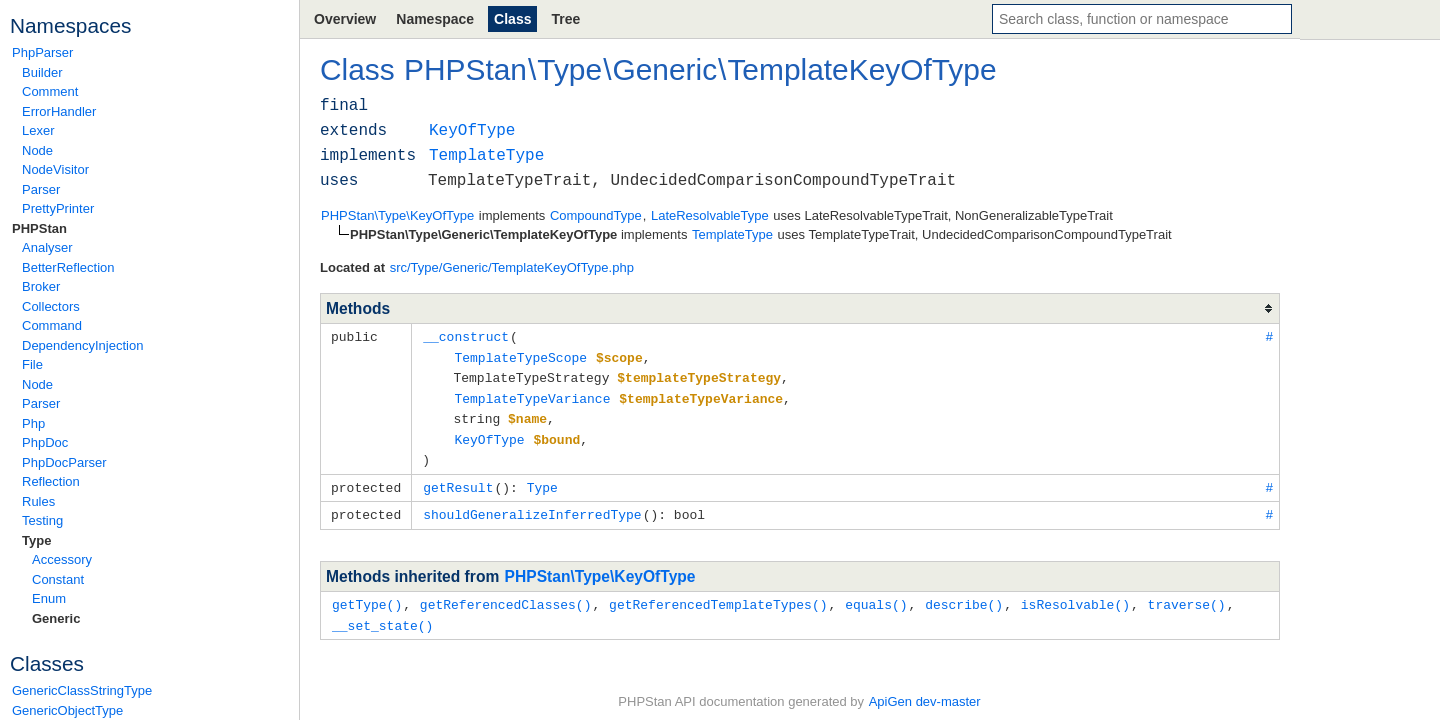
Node (37, 150)
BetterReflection (68, 267)
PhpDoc (45, 442)
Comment (50, 91)
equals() (876, 595)
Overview (345, 19)
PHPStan (39, 228)
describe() (964, 595)
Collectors (51, 306)
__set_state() (382, 615)
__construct (466, 336)
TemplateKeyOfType (861, 69)
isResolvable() (1075, 595)
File (32, 364)
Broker (41, 286)
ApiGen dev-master (925, 690)
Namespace (435, 19)
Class (512, 19)
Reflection (51, 481)
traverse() (1187, 595)
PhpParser (42, 52)
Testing (42, 520)
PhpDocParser (64, 462)
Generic (56, 618)
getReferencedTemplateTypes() (718, 595)
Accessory (62, 559)
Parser (41, 189)
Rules (38, 501)
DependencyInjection (82, 345)
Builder (42, 72)
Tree (565, 19)
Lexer (38, 130)
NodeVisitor (55, 169)
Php (33, 423)
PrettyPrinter (58, 208)
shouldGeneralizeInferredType (532, 506)
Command (52, 325)
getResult (458, 480)
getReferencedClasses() (506, 595)
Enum (49, 598)
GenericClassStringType (82, 690)
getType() (367, 595)
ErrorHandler (59, 111)
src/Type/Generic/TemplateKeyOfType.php (512, 267)
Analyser (47, 247)
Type (36, 540)
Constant (58, 579)
